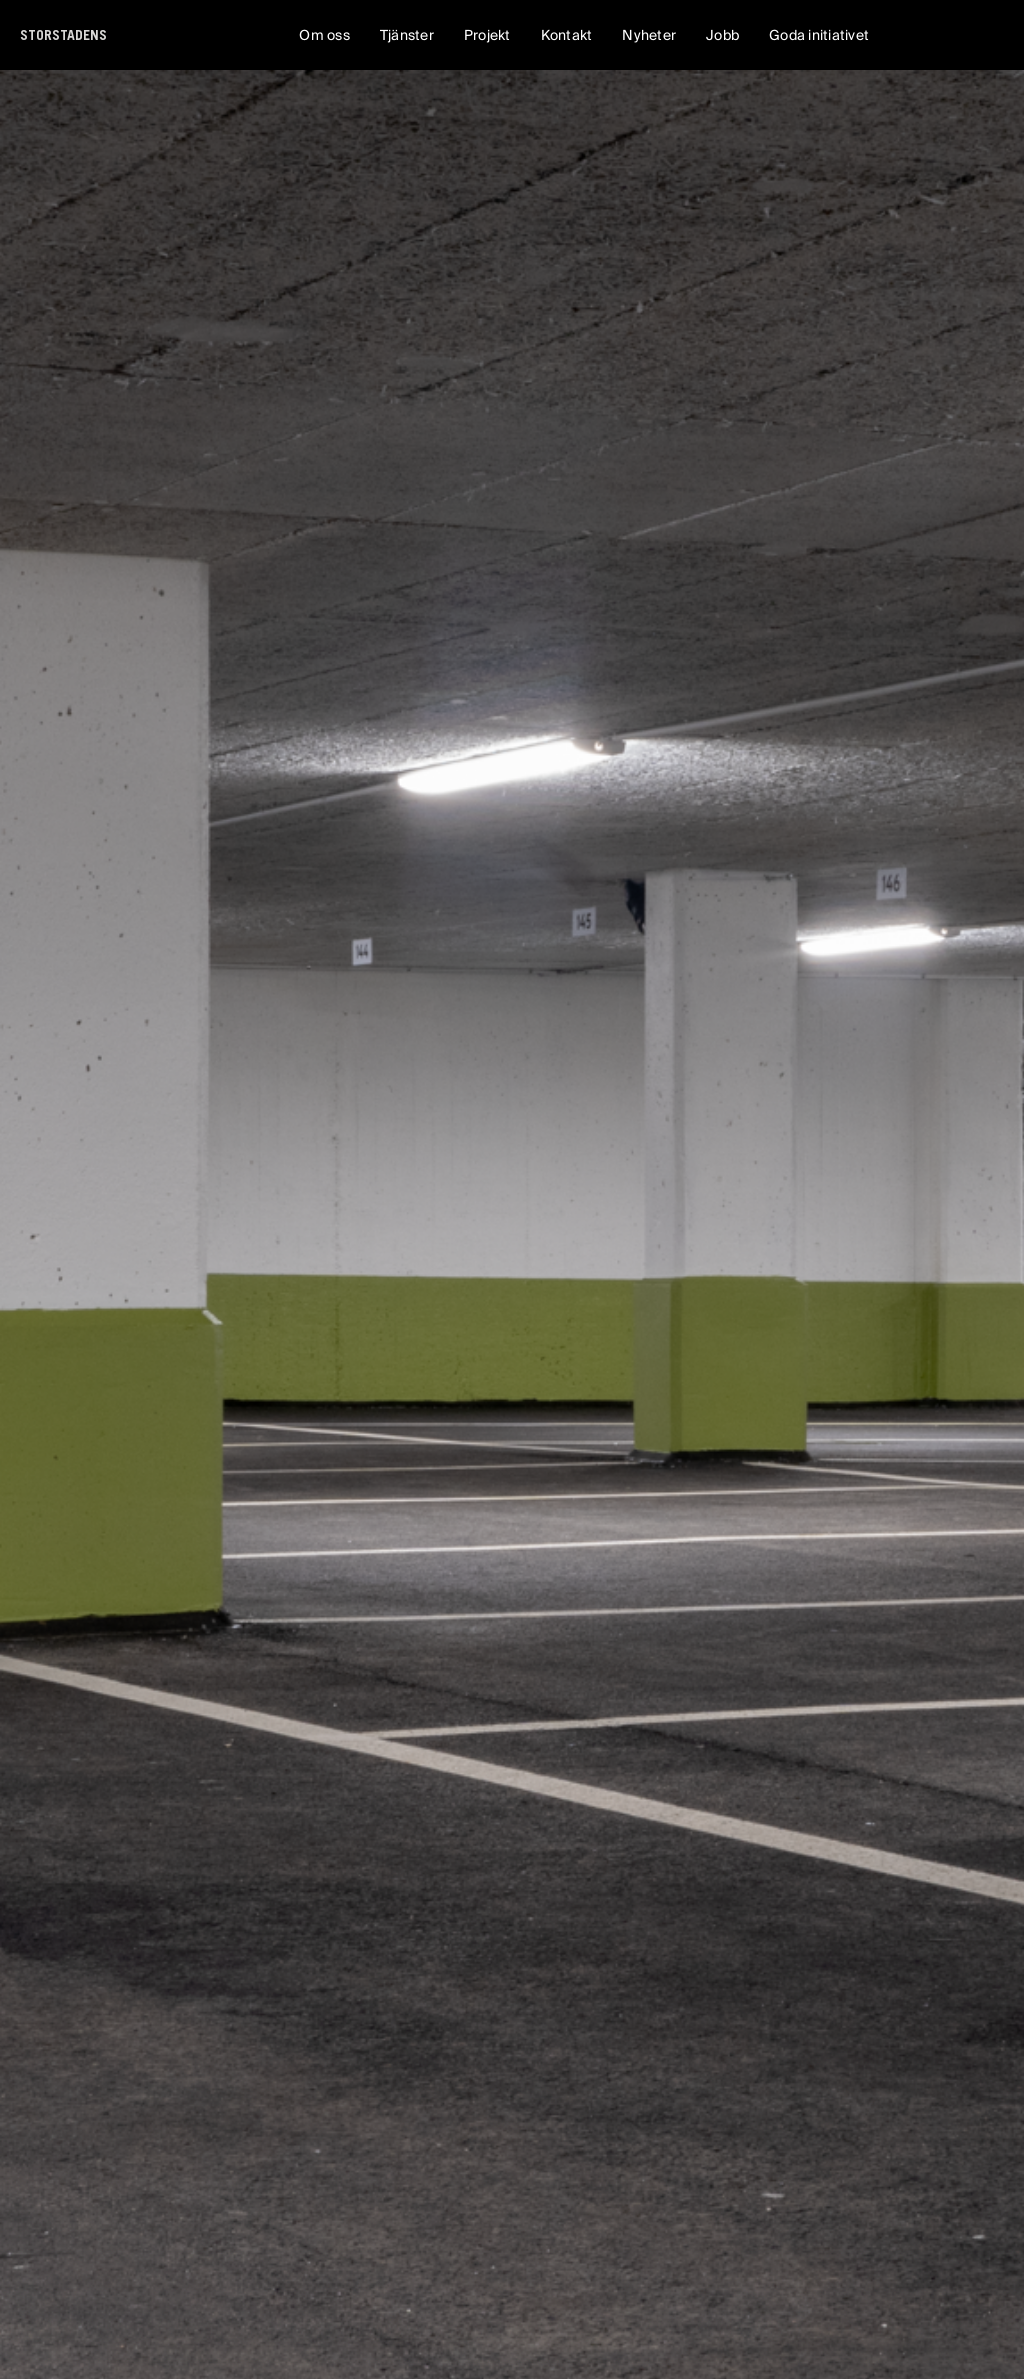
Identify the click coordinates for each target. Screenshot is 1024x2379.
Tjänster (407, 35)
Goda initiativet (819, 35)
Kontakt (567, 35)
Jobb (722, 35)
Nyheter (649, 35)
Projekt (487, 35)
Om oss (324, 35)
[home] (63, 35)
